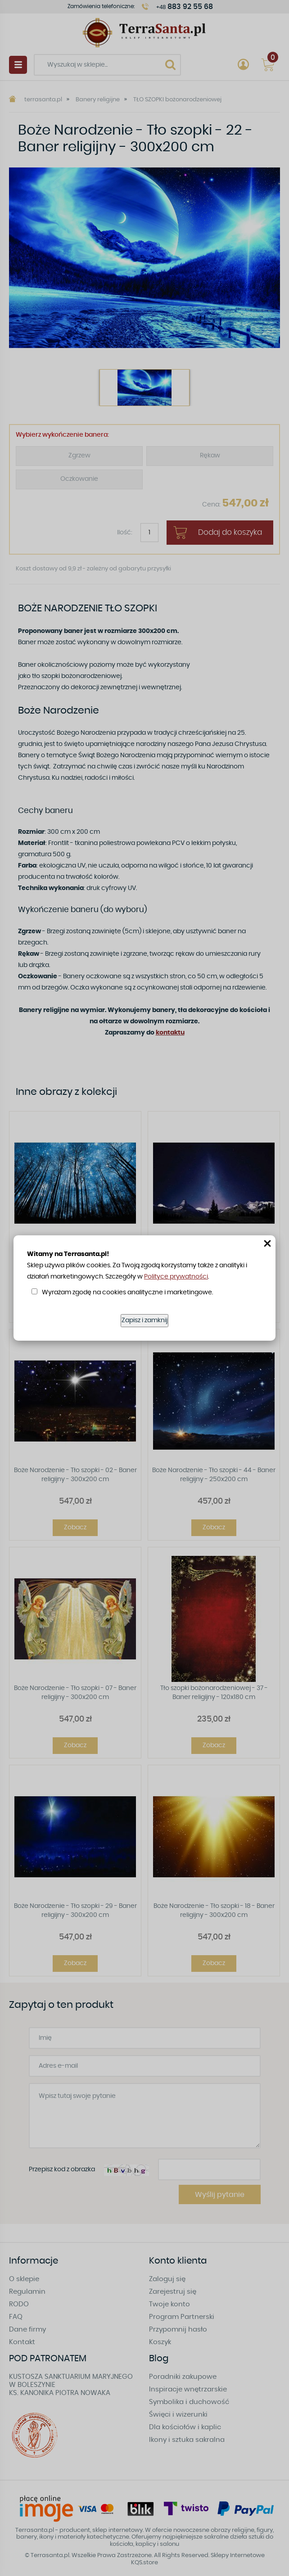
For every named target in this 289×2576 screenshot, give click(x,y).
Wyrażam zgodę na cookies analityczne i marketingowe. (127, 1292)
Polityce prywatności (176, 1277)
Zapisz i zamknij (144, 1320)
